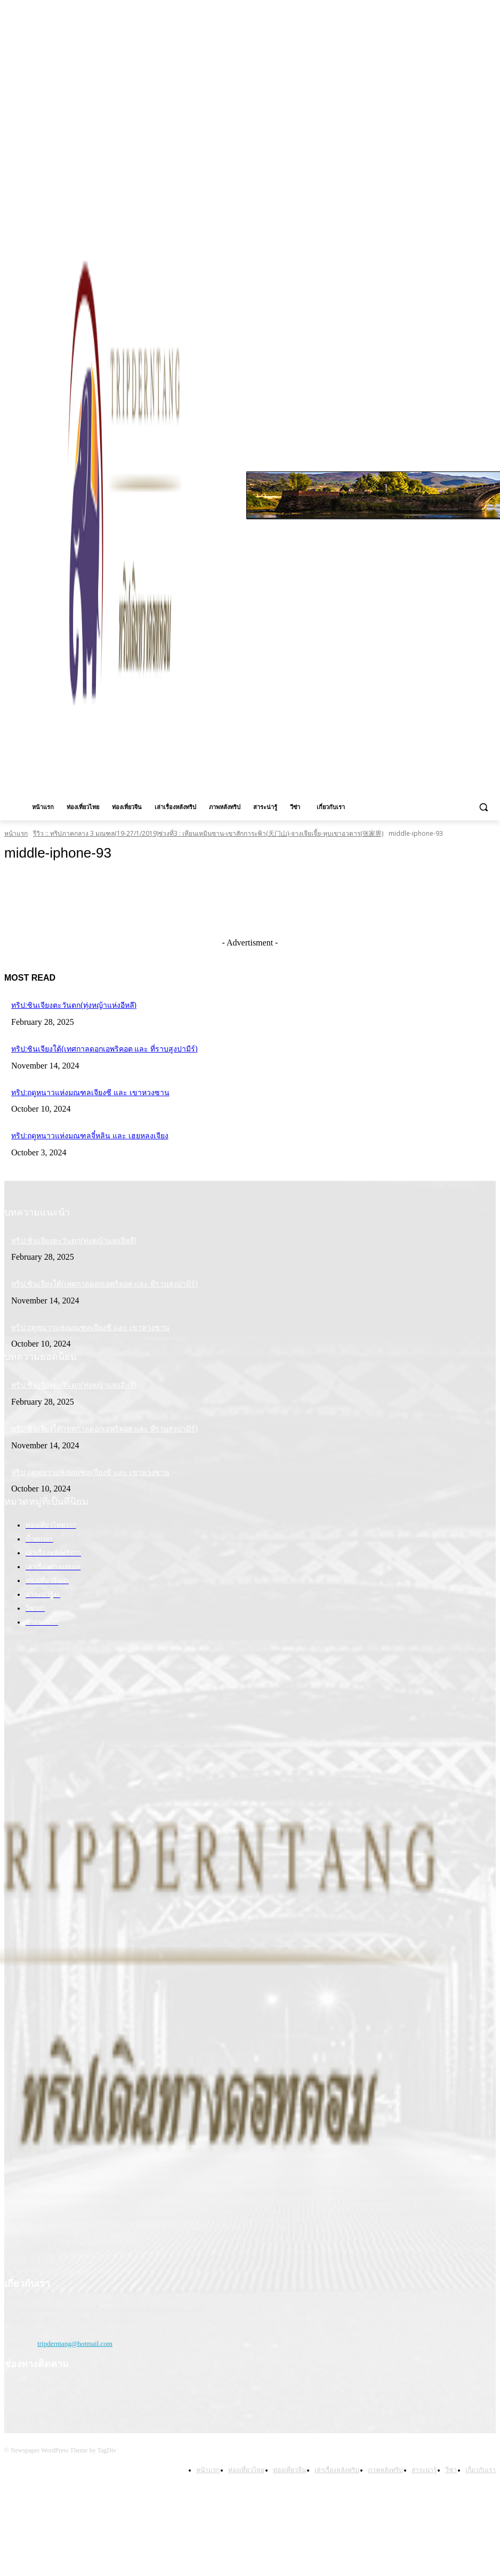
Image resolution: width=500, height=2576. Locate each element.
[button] (483, 807)
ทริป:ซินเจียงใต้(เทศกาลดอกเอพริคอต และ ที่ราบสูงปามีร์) (90, 1046)
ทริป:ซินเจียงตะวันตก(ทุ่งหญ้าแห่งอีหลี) (64, 1004)
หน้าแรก (16, 833)
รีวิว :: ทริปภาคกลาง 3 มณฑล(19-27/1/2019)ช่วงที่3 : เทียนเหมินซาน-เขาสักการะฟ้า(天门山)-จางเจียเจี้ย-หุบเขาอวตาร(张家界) (208, 833)
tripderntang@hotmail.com (74, 2329)
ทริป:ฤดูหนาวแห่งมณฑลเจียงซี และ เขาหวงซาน (78, 1089)
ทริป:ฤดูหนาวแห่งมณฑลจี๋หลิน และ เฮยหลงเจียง (77, 1131)
